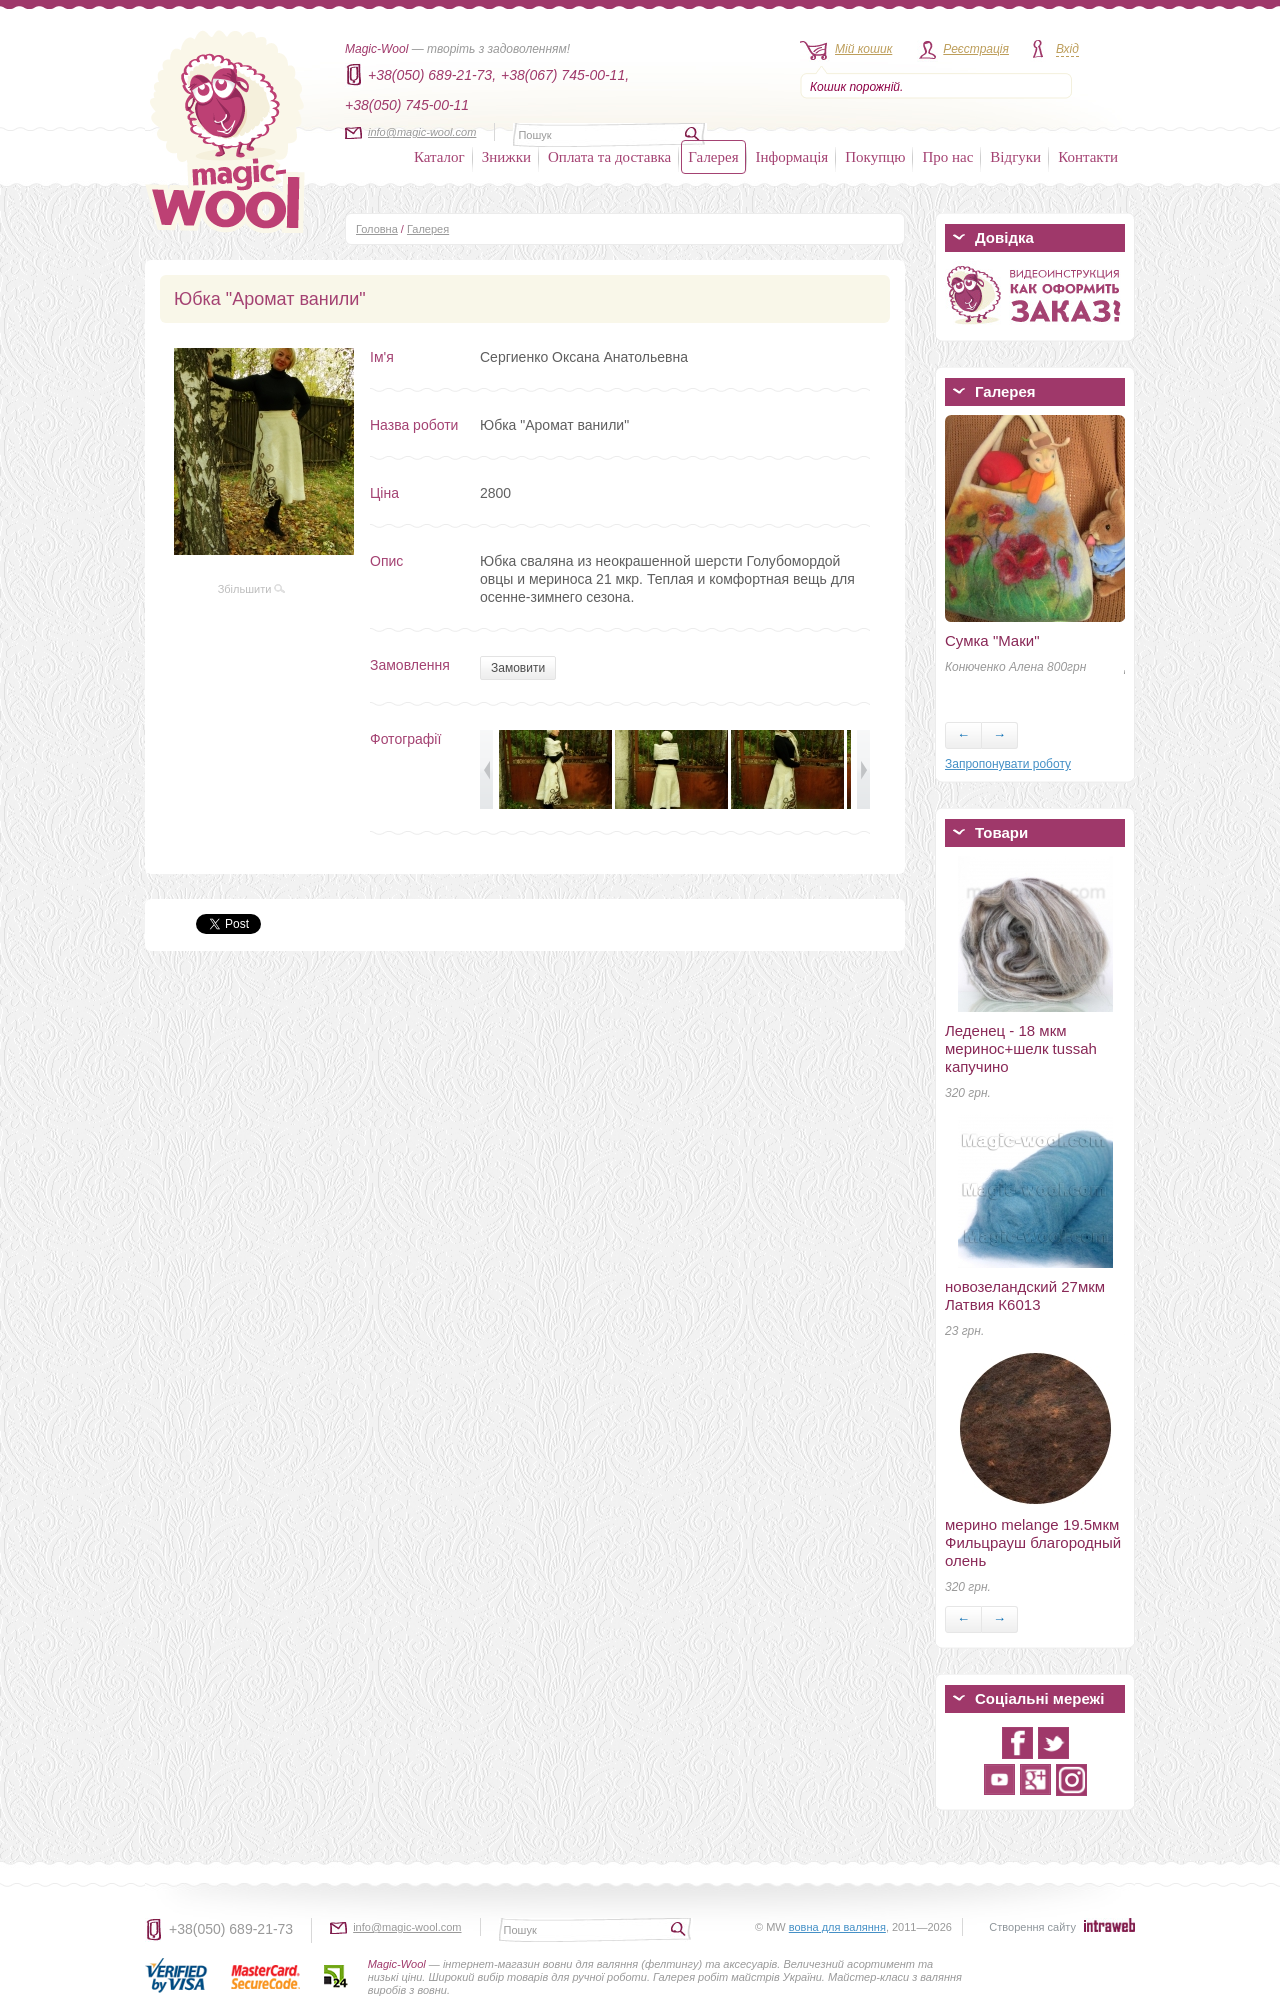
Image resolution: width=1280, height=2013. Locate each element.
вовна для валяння (837, 1927)
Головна (377, 229)
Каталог (439, 157)
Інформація (792, 157)
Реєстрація (976, 49)
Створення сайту (1032, 1927)
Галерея (713, 157)
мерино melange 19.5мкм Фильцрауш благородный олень (1033, 1542)
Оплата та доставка (609, 157)
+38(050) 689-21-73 (231, 1929)
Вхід (1067, 49)
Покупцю (875, 157)
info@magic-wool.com (422, 132)
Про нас (947, 157)
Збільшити (252, 589)
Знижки (506, 157)
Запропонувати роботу (1008, 764)
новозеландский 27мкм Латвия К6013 (1025, 1295)
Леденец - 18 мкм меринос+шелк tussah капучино (1021, 1048)
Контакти (1088, 157)
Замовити (518, 668)
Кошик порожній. (856, 87)
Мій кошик (863, 49)
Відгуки (1015, 157)
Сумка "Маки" (992, 640)
